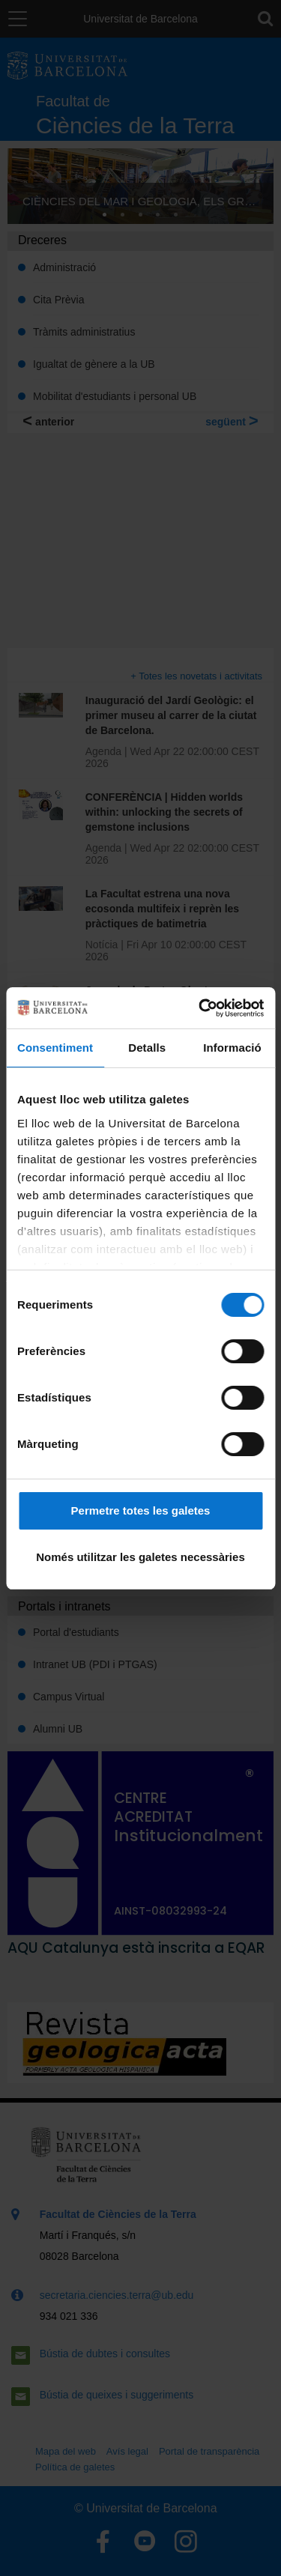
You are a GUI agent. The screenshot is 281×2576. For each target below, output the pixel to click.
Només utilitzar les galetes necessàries (140, 1557)
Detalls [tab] (147, 1047)
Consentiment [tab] (55, 1047)
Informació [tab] (232, 1047)
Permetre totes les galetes (141, 1510)
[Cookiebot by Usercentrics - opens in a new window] (200, 1008)
